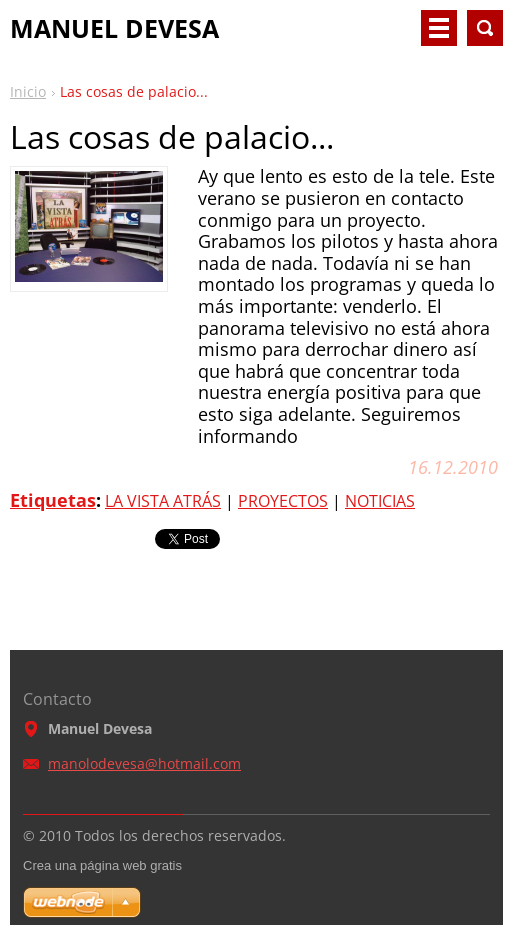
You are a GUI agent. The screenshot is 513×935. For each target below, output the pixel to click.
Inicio (28, 91)
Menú (439, 28)
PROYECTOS (283, 501)
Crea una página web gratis (102, 865)
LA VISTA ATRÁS (163, 501)
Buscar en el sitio (485, 28)
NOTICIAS (380, 501)
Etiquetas (53, 500)
